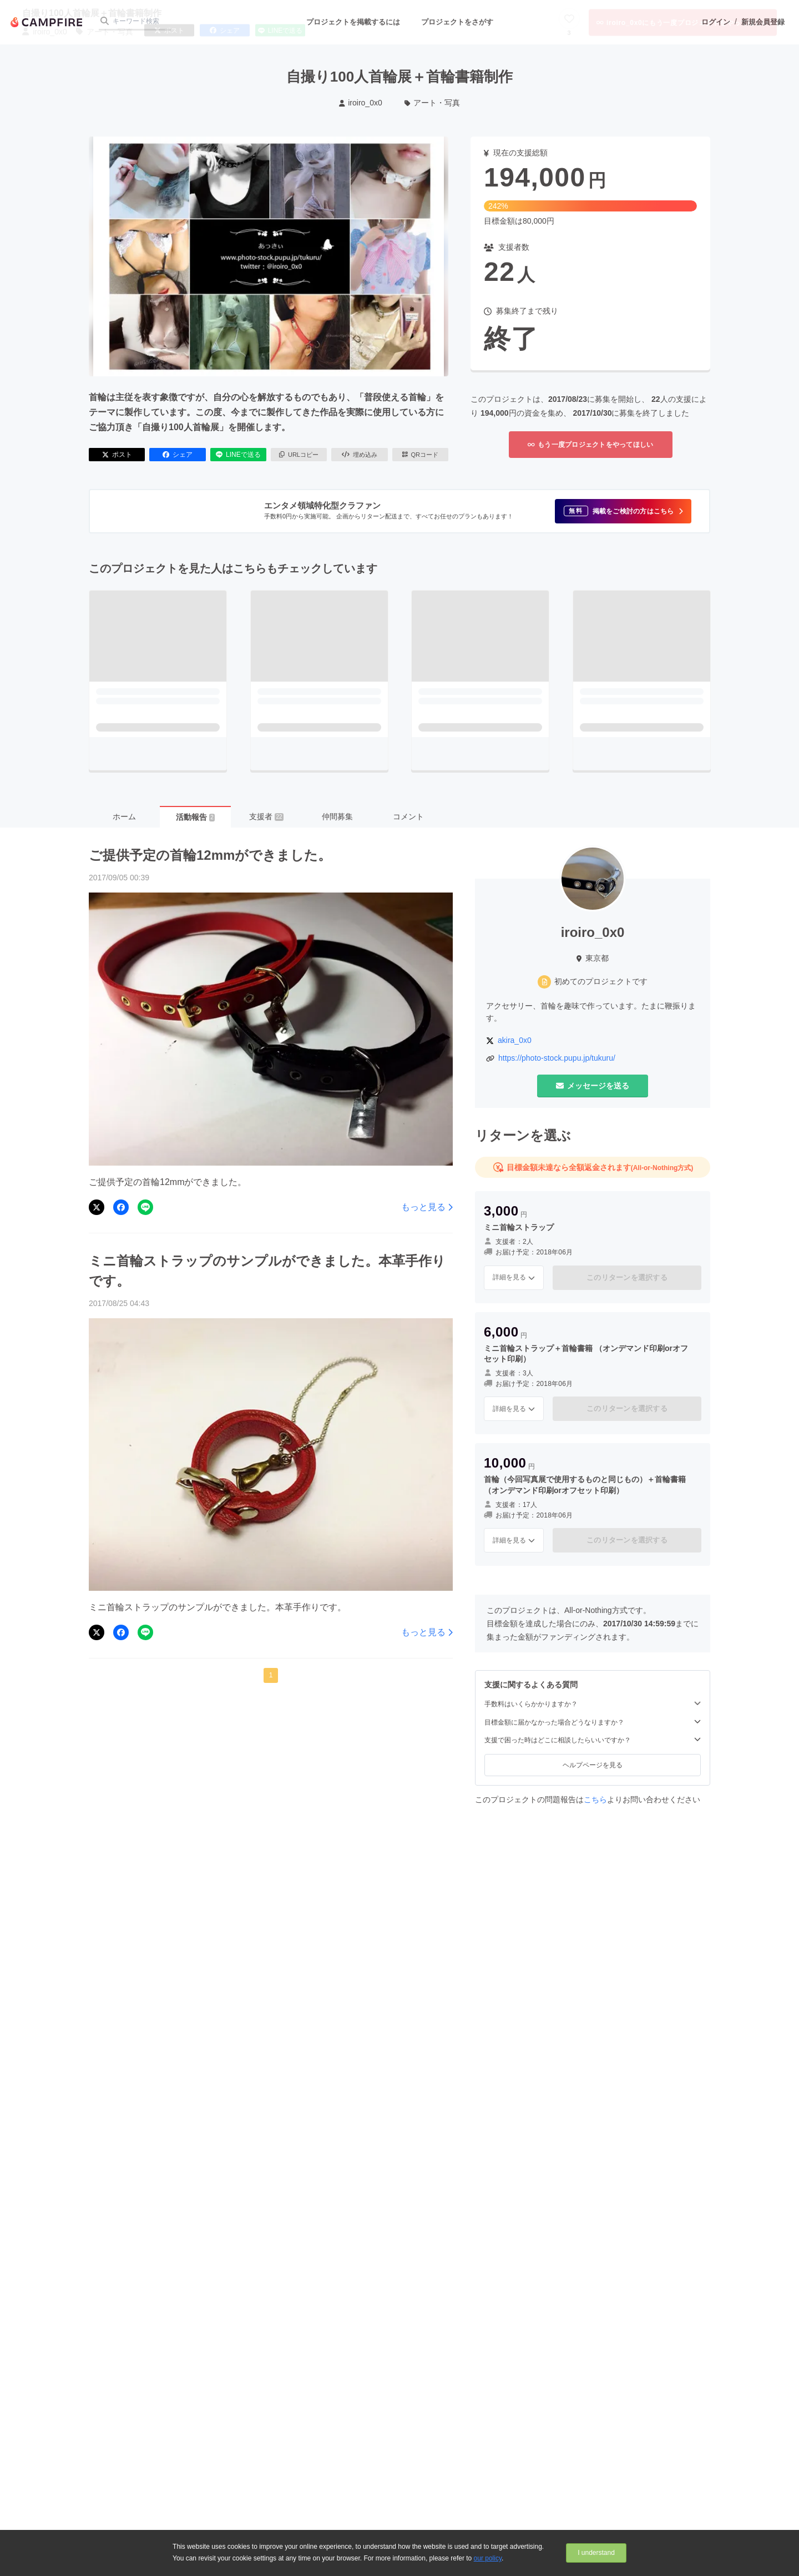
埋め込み (359, 454)
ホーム (124, 816)
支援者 (266, 816)
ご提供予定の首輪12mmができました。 (210, 855)
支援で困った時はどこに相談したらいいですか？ (592, 1740)
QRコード (420, 454)
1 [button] (271, 1675)
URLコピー (298, 454)
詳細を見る (514, 1277)
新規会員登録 (763, 22)
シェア (178, 454)
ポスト (117, 454)
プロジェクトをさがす (457, 22)
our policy (488, 2558)
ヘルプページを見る (593, 1765)
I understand (596, 2553)
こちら (595, 1799)
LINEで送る (238, 454)
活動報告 (195, 817)
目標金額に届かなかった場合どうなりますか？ (592, 1722)
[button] (623, 511)
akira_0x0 (515, 1040)
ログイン (715, 22)
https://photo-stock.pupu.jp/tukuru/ (556, 1057)
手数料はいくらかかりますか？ (592, 1704)
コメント (408, 816)
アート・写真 (432, 102)
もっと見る (427, 1207)
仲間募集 (337, 816)
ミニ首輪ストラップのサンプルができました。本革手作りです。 (267, 1270)
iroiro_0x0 (360, 102)
